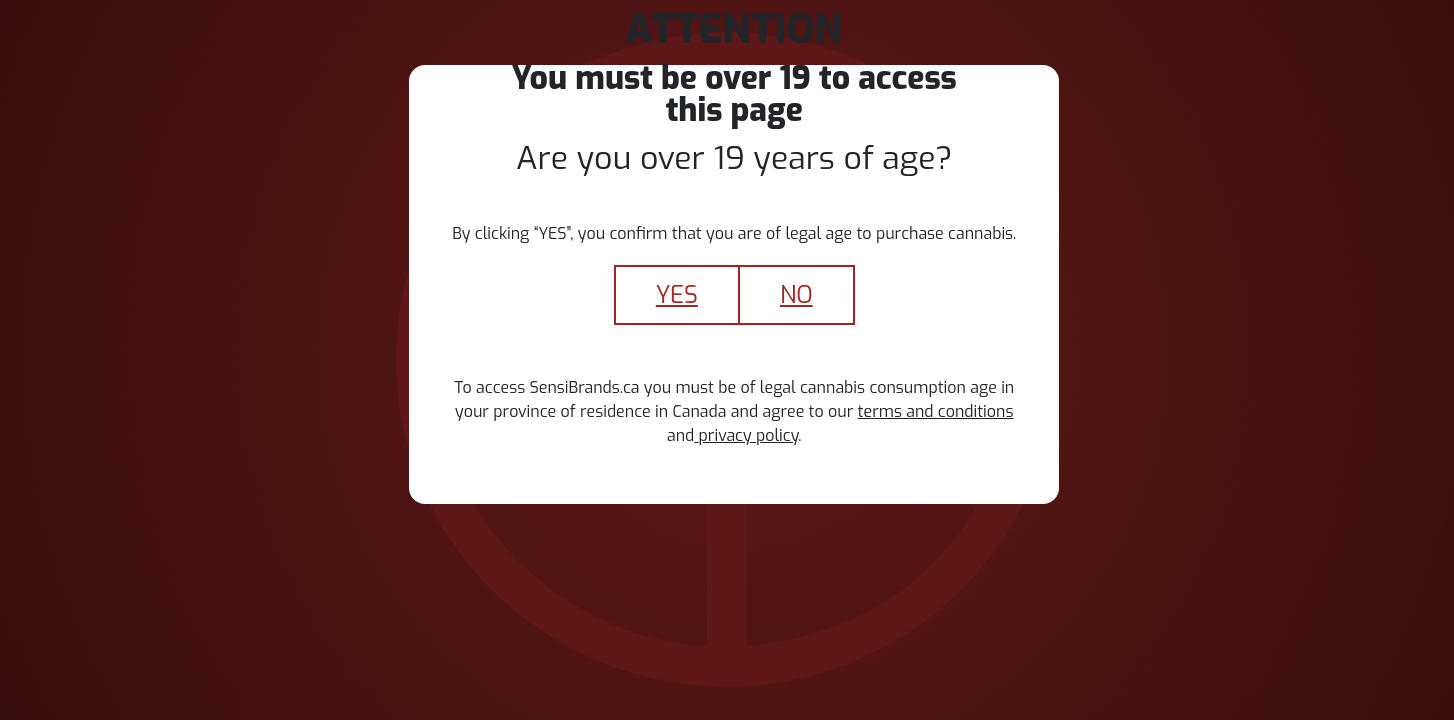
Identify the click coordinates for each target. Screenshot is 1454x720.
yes (677, 295)
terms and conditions (936, 411)
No (796, 295)
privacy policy (746, 435)
